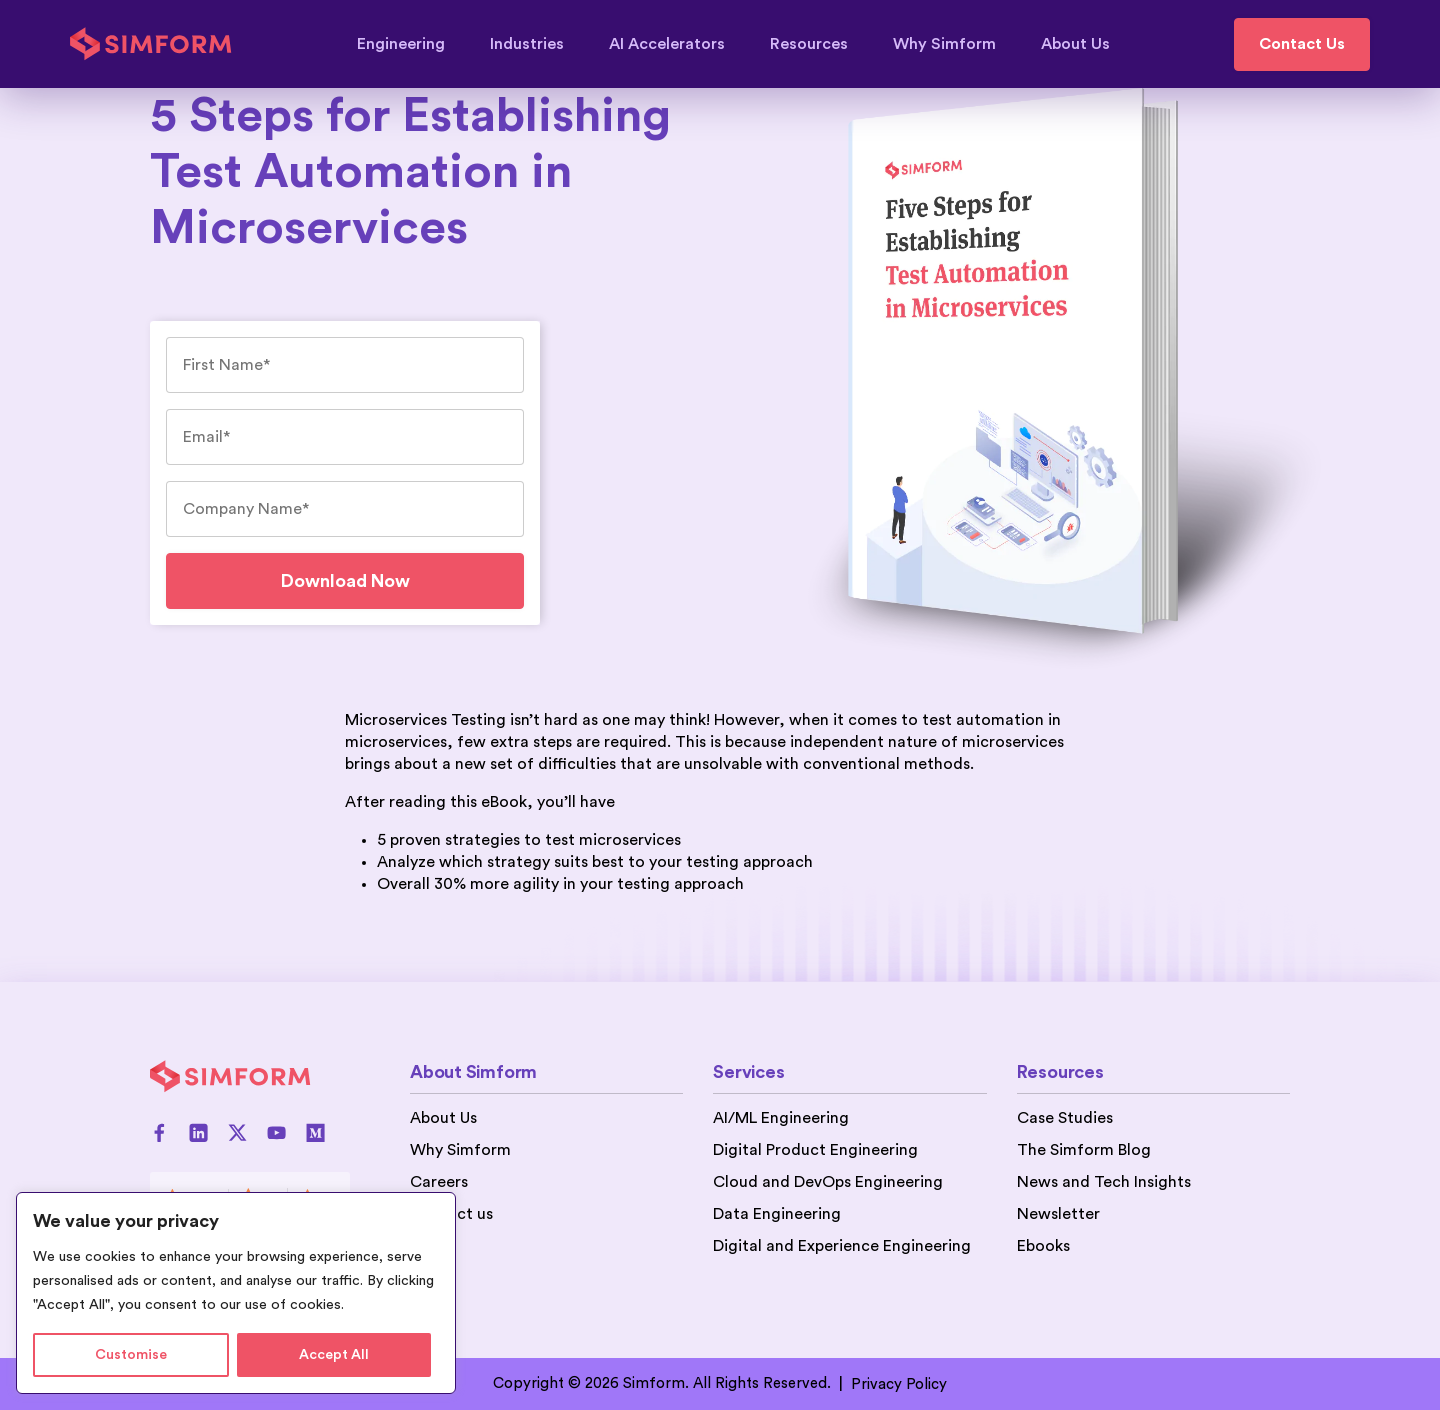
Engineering (410, 44)
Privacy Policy (899, 1384)
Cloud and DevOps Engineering (828, 1182)
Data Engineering (777, 1214)
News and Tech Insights (1104, 1182)
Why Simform (954, 44)
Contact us (451, 1214)
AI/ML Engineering (781, 1118)
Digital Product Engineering (815, 1150)
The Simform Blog (1084, 1150)
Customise (131, 1355)
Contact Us (1302, 44)
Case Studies (1065, 1118)
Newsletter (1058, 1214)
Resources (818, 44)
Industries (536, 44)
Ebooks (1043, 1246)
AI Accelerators (676, 44)
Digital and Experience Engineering (842, 1246)
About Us (1075, 44)
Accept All (334, 1355)
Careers (439, 1182)
